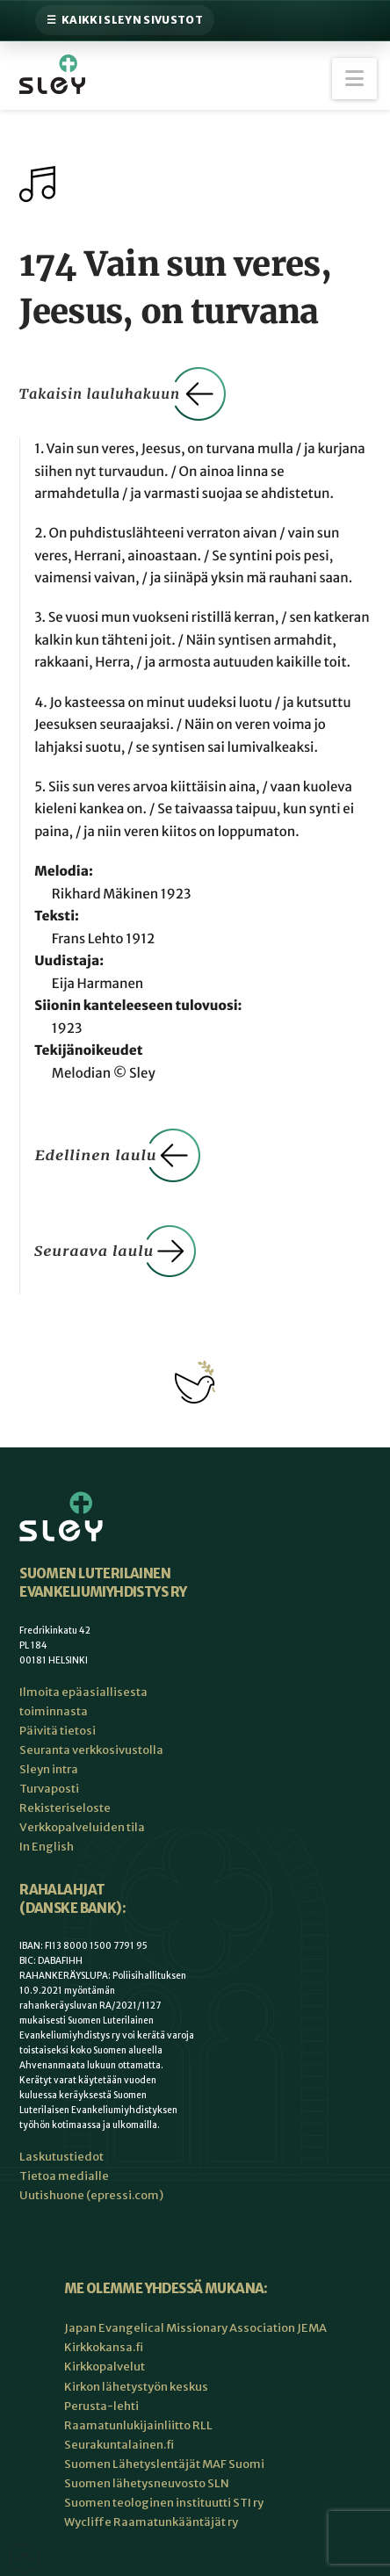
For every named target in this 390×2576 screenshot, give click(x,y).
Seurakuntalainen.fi (119, 2444)
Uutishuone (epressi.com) (91, 2195)
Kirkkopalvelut (104, 2366)
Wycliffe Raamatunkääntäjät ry (151, 2522)
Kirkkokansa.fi (103, 2347)
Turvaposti (49, 1788)
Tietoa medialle (64, 2175)
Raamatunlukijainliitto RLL (138, 2425)
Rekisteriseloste (65, 1807)
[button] (354, 78)
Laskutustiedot (61, 2156)
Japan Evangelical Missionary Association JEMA (195, 2327)
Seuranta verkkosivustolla (91, 1750)
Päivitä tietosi (57, 1730)
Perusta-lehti (101, 2406)
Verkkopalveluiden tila (82, 1827)
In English (46, 1846)
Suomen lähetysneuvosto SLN (146, 2483)
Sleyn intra (48, 1769)
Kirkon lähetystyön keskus (136, 2386)
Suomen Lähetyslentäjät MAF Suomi (164, 2464)
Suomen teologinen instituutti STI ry (164, 2502)
